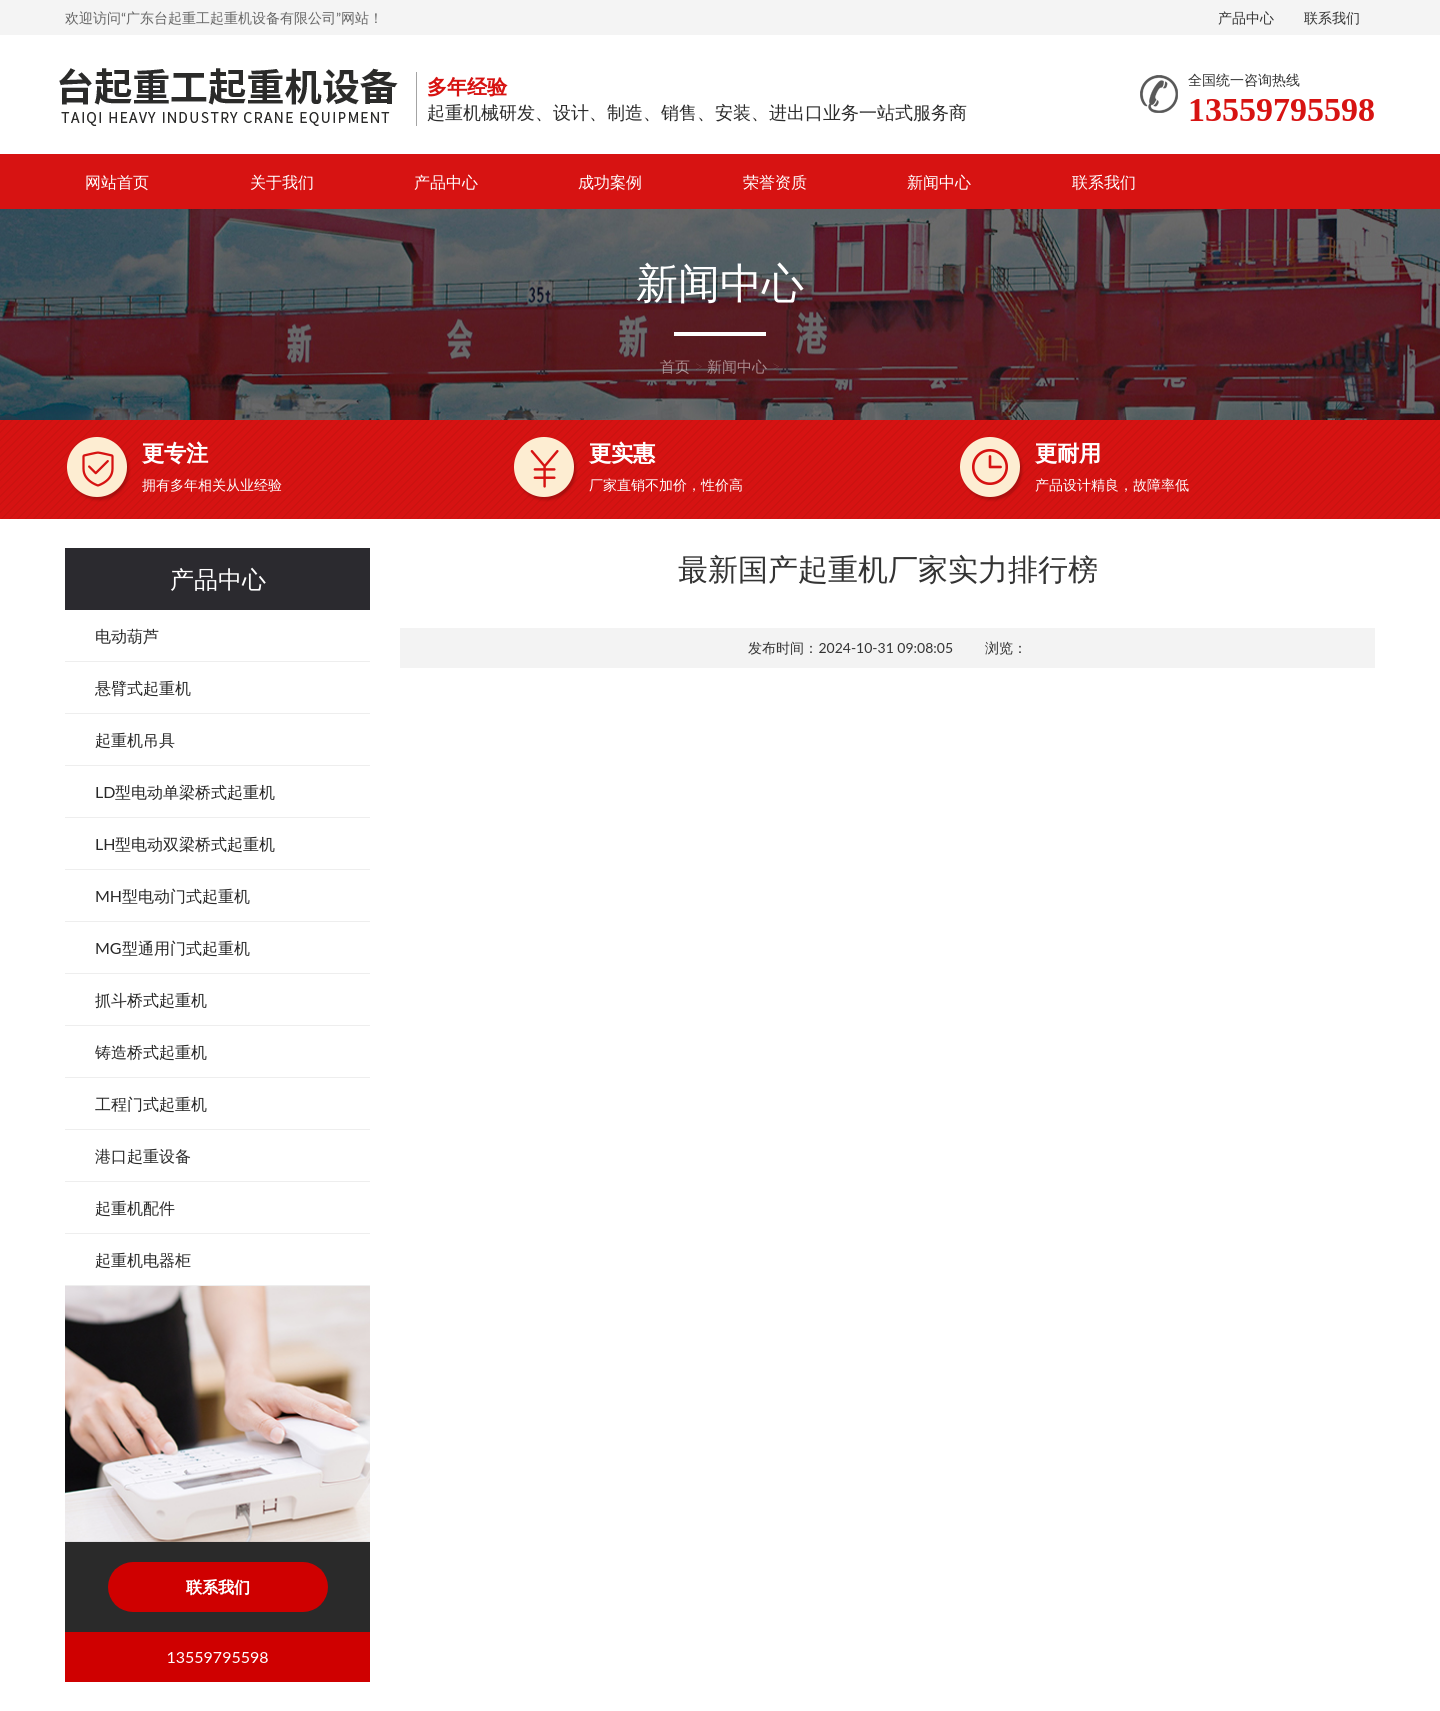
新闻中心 (939, 181)
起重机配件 (135, 1207)
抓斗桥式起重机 (151, 999)
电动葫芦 (127, 635)
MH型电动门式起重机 (172, 895)
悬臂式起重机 (143, 687)
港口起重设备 (143, 1155)
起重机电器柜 (143, 1259)
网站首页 (117, 181)
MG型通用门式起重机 (172, 947)
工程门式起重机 (151, 1103)
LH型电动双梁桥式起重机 (185, 843)
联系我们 (1332, 17)
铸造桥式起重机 (151, 1051)
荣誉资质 (775, 181)
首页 (675, 366)
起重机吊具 (135, 739)
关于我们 (282, 181)
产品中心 (1246, 17)
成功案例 (610, 181)
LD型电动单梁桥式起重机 (185, 791)
